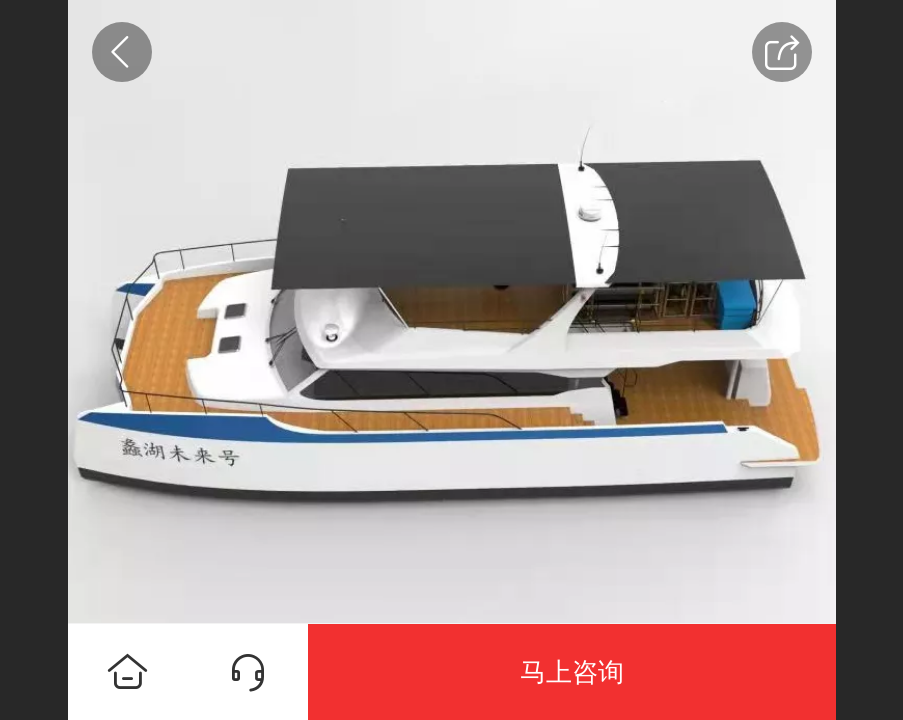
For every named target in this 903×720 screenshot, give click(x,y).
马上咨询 (572, 672)
